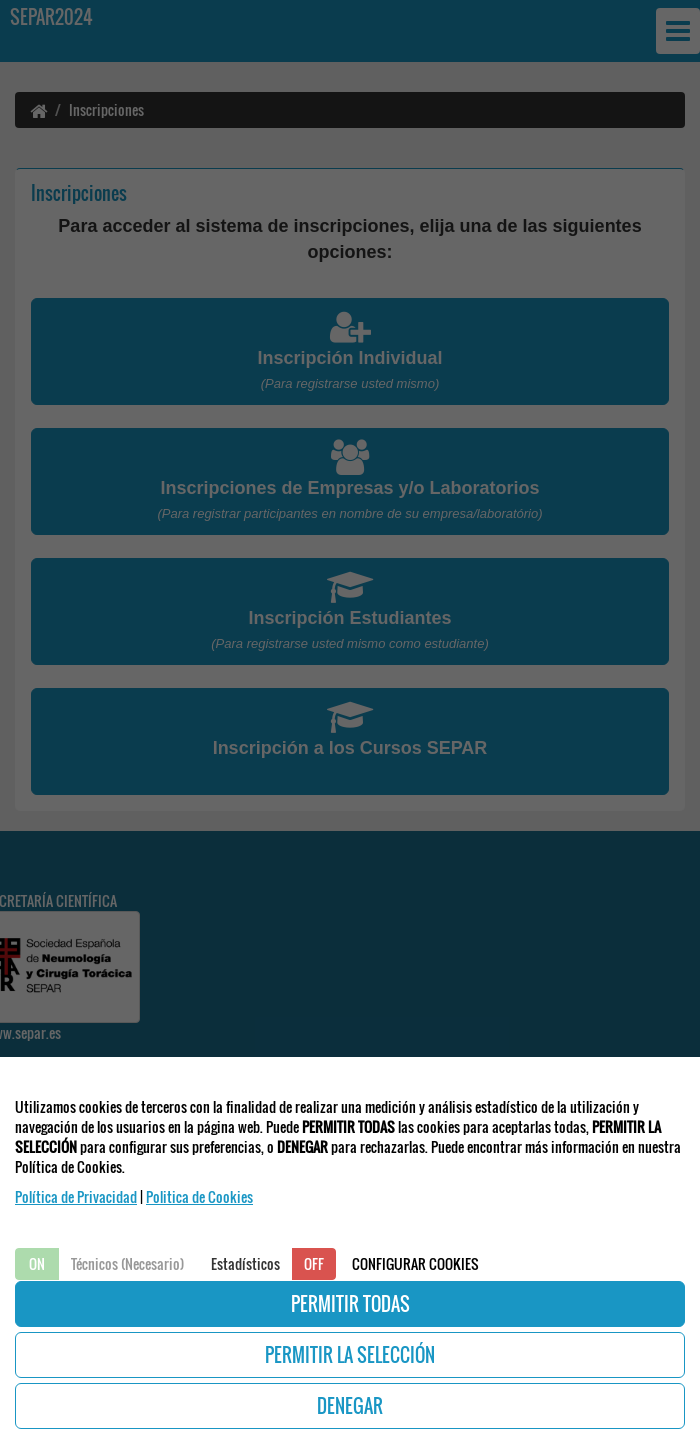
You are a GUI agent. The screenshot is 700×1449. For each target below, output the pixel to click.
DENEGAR (350, 1406)
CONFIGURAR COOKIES (415, 1263)
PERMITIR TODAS (350, 1304)
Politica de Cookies (199, 1196)
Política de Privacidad (76, 1196)
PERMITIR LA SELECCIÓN (350, 1355)
